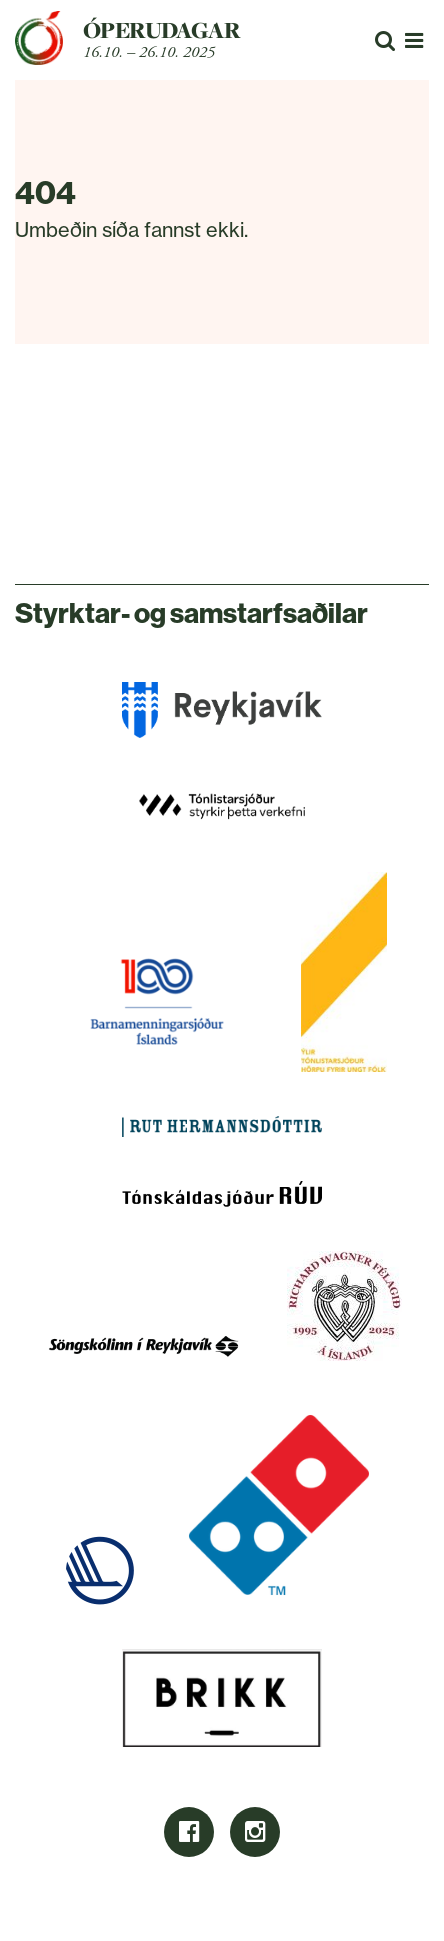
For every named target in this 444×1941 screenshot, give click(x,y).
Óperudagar (161, 30)
